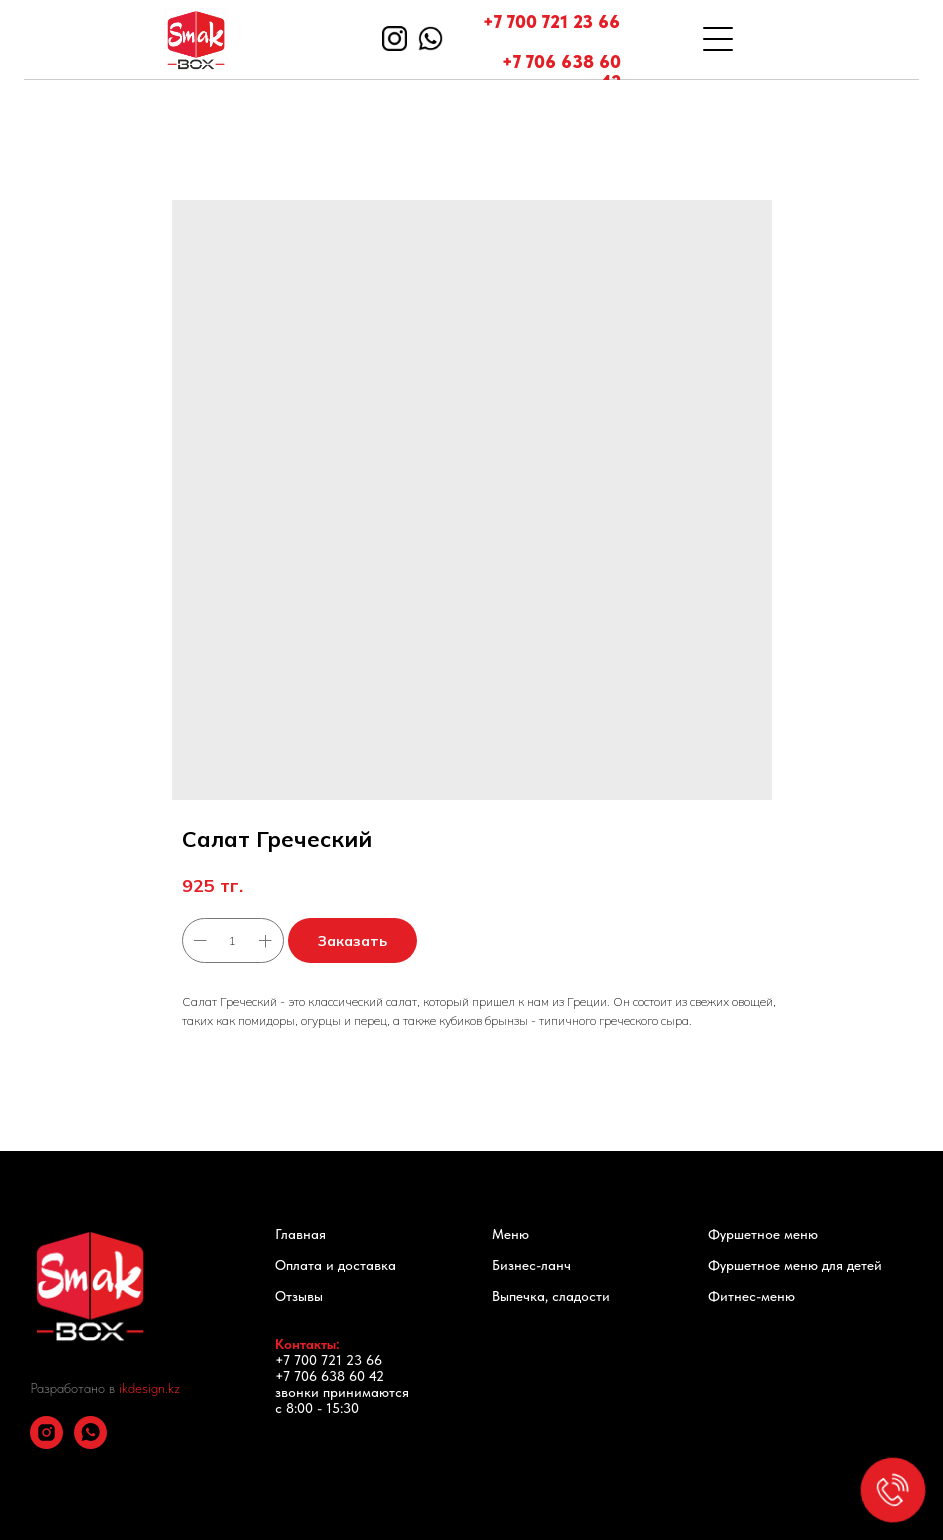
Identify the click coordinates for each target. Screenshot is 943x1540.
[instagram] (46, 1443)
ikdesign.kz (149, 1388)
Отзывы (299, 1296)
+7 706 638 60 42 (561, 71)
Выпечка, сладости (551, 1296)
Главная (300, 1234)
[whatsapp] (90, 1443)
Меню (510, 1234)
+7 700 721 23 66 (551, 21)
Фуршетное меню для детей (795, 1265)
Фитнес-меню (751, 1296)
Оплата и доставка (335, 1265)
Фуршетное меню (763, 1234)
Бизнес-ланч (531, 1265)
